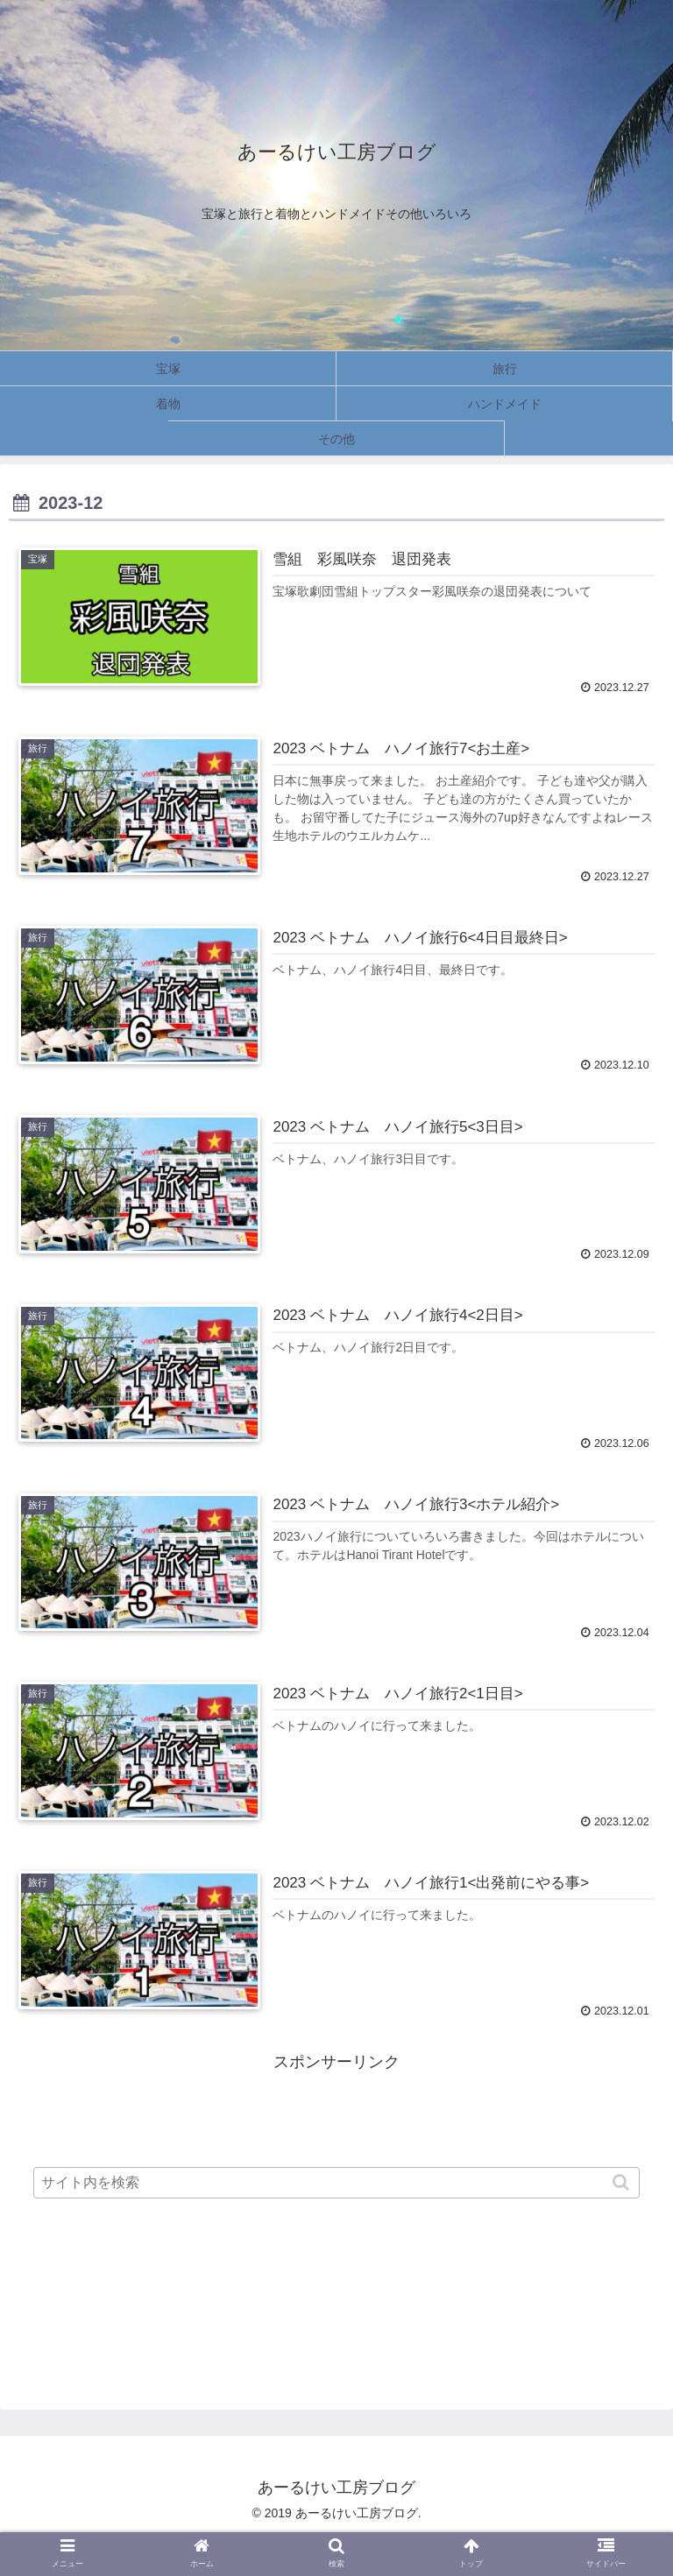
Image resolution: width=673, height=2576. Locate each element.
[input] (336, 2182)
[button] (623, 2182)
